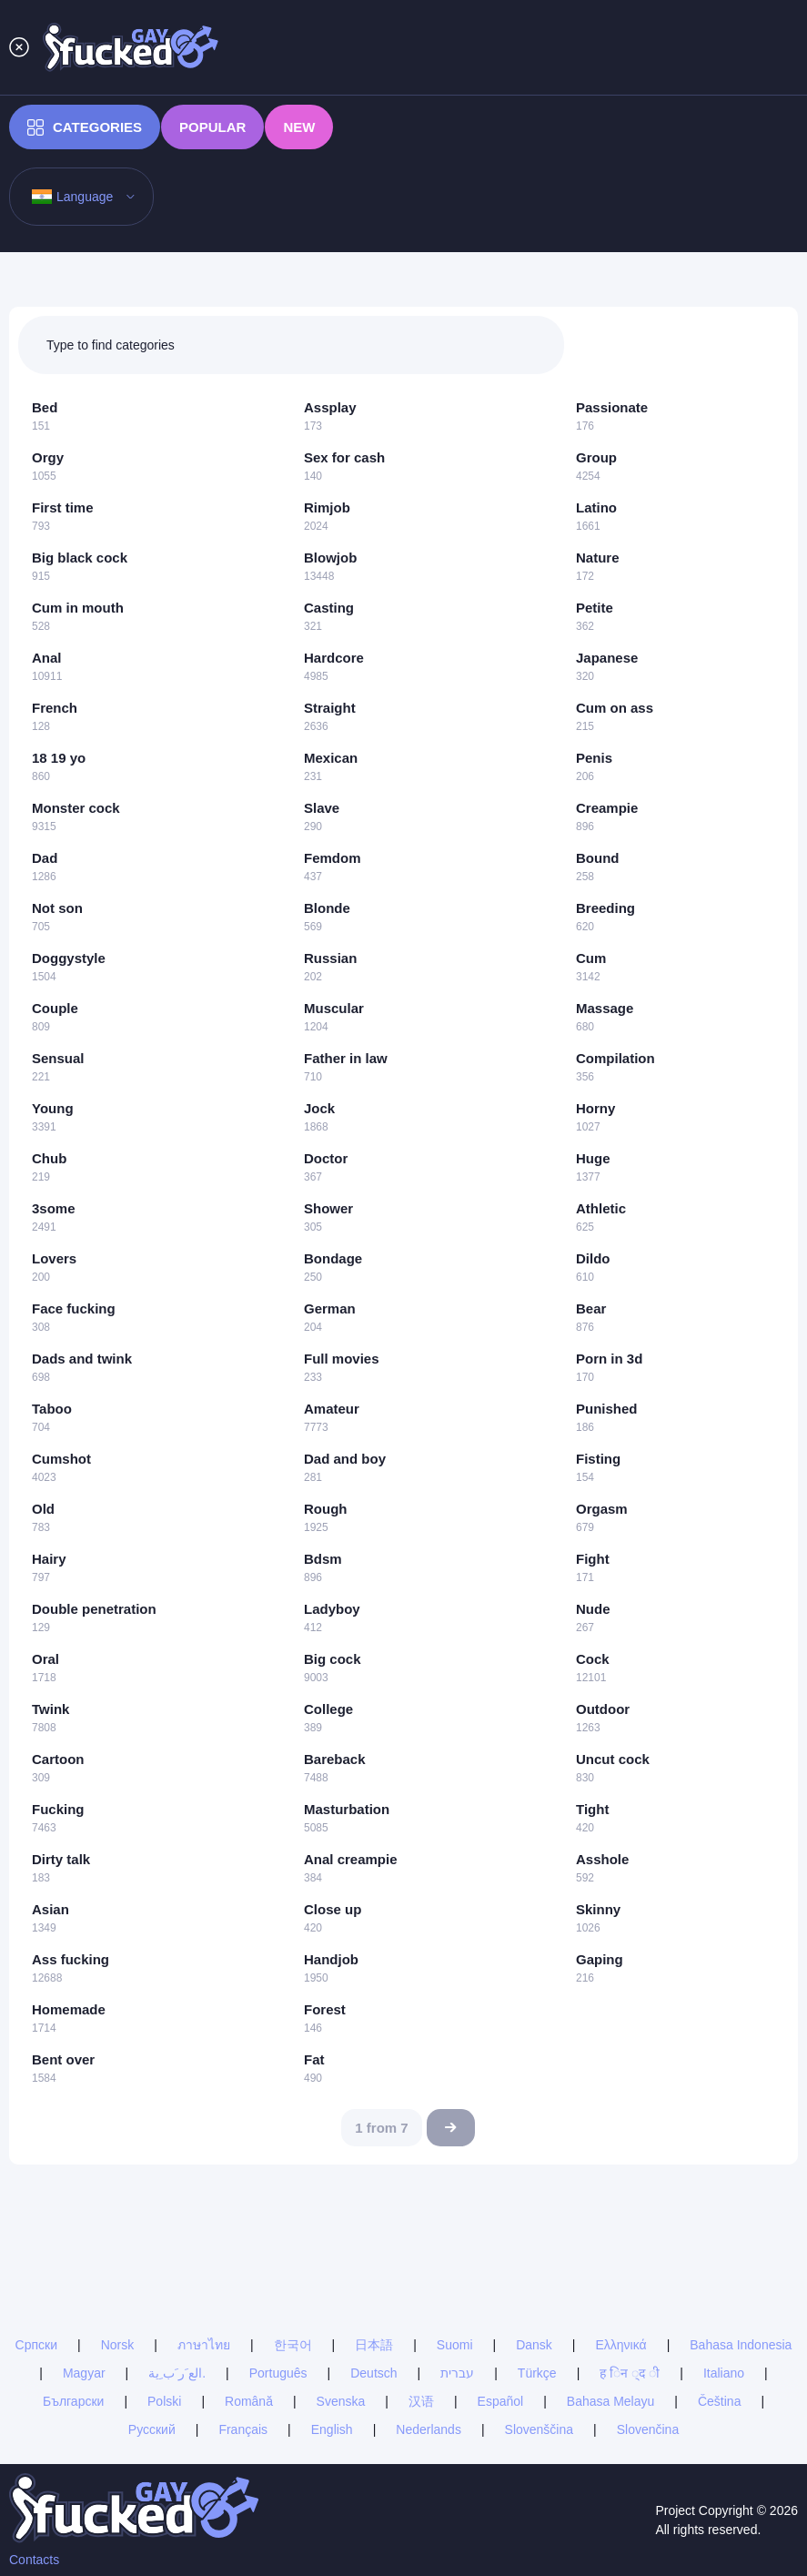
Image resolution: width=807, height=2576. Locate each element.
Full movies (341, 1358)
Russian (330, 958)
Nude (593, 1609)
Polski (164, 2401)
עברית (457, 2373)
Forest (325, 2009)
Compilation (615, 1058)
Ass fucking (70, 1959)
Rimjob (327, 507)
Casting (329, 607)
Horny (595, 1108)
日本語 (374, 2345)
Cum (591, 958)
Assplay (330, 407)
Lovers (54, 1258)
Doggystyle (69, 958)
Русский (152, 2429)
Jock (319, 1108)
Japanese (607, 657)
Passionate (612, 407)
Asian (50, 1909)
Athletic (601, 1208)
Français (242, 2429)
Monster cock (76, 808)
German (330, 1308)
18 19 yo (59, 758)
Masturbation (346, 1809)
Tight (592, 1809)
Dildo (593, 1258)
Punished (607, 1408)
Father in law (346, 1058)
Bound (597, 858)
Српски (36, 2345)
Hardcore (334, 657)
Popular (212, 127)
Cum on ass (614, 707)
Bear (591, 1308)
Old (43, 1508)
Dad (44, 858)
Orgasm (602, 1508)
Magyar (84, 2373)
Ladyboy (332, 1609)
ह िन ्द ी (630, 2373)
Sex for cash (344, 457)
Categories (84, 127)
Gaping (599, 1959)
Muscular (334, 1008)
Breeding (605, 908)
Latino (596, 507)
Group (596, 457)
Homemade (69, 2009)
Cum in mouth (78, 607)
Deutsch (373, 2373)
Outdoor (603, 1709)
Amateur (331, 1408)
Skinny (598, 1909)
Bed (44, 407)
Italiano (723, 2373)
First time (63, 507)
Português (278, 2373)
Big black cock (79, 557)
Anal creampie (351, 1859)
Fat (314, 2059)
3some (54, 1208)
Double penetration (94, 1609)
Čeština (719, 2401)
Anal (47, 657)
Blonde (327, 908)
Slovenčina (648, 2429)
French (54, 707)
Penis (594, 758)
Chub (49, 1158)
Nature (598, 557)
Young (53, 1108)
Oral (45, 1659)
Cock (593, 1659)
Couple (55, 1008)
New (299, 127)
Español (501, 2401)
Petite (594, 607)
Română (249, 2401)
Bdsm (323, 1559)
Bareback (335, 1759)
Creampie (607, 808)
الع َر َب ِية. (177, 2373)
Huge (593, 1158)
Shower (328, 1208)
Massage (604, 1008)
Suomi (455, 2345)
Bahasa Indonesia (741, 2345)
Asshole (602, 1859)
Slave (321, 808)
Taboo (52, 1408)
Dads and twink (82, 1358)
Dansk (534, 2345)
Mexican (331, 758)
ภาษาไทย (203, 2345)
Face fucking (74, 1308)
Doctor (326, 1158)
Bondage (333, 1258)
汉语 (421, 2401)
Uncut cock (613, 1759)
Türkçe (537, 2373)
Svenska (341, 2401)
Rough (325, 1508)
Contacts (34, 2559)
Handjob (331, 1959)
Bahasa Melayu (611, 2401)
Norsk (118, 2345)
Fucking (58, 1809)
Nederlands (428, 2429)
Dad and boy (345, 1458)
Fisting (598, 1458)
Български (73, 2401)
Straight (330, 707)
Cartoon (58, 1759)
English (332, 2429)
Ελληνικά (620, 2345)
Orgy (48, 457)
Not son (57, 908)
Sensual (58, 1058)
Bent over (63, 2059)
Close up (332, 1909)
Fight (593, 1559)
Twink (50, 1709)
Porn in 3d (609, 1358)
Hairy (49, 1559)
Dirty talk (61, 1859)
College (328, 1709)
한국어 (293, 2345)
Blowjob (330, 557)
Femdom (332, 858)
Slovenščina (539, 2429)
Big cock (332, 1659)
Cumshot (61, 1458)
